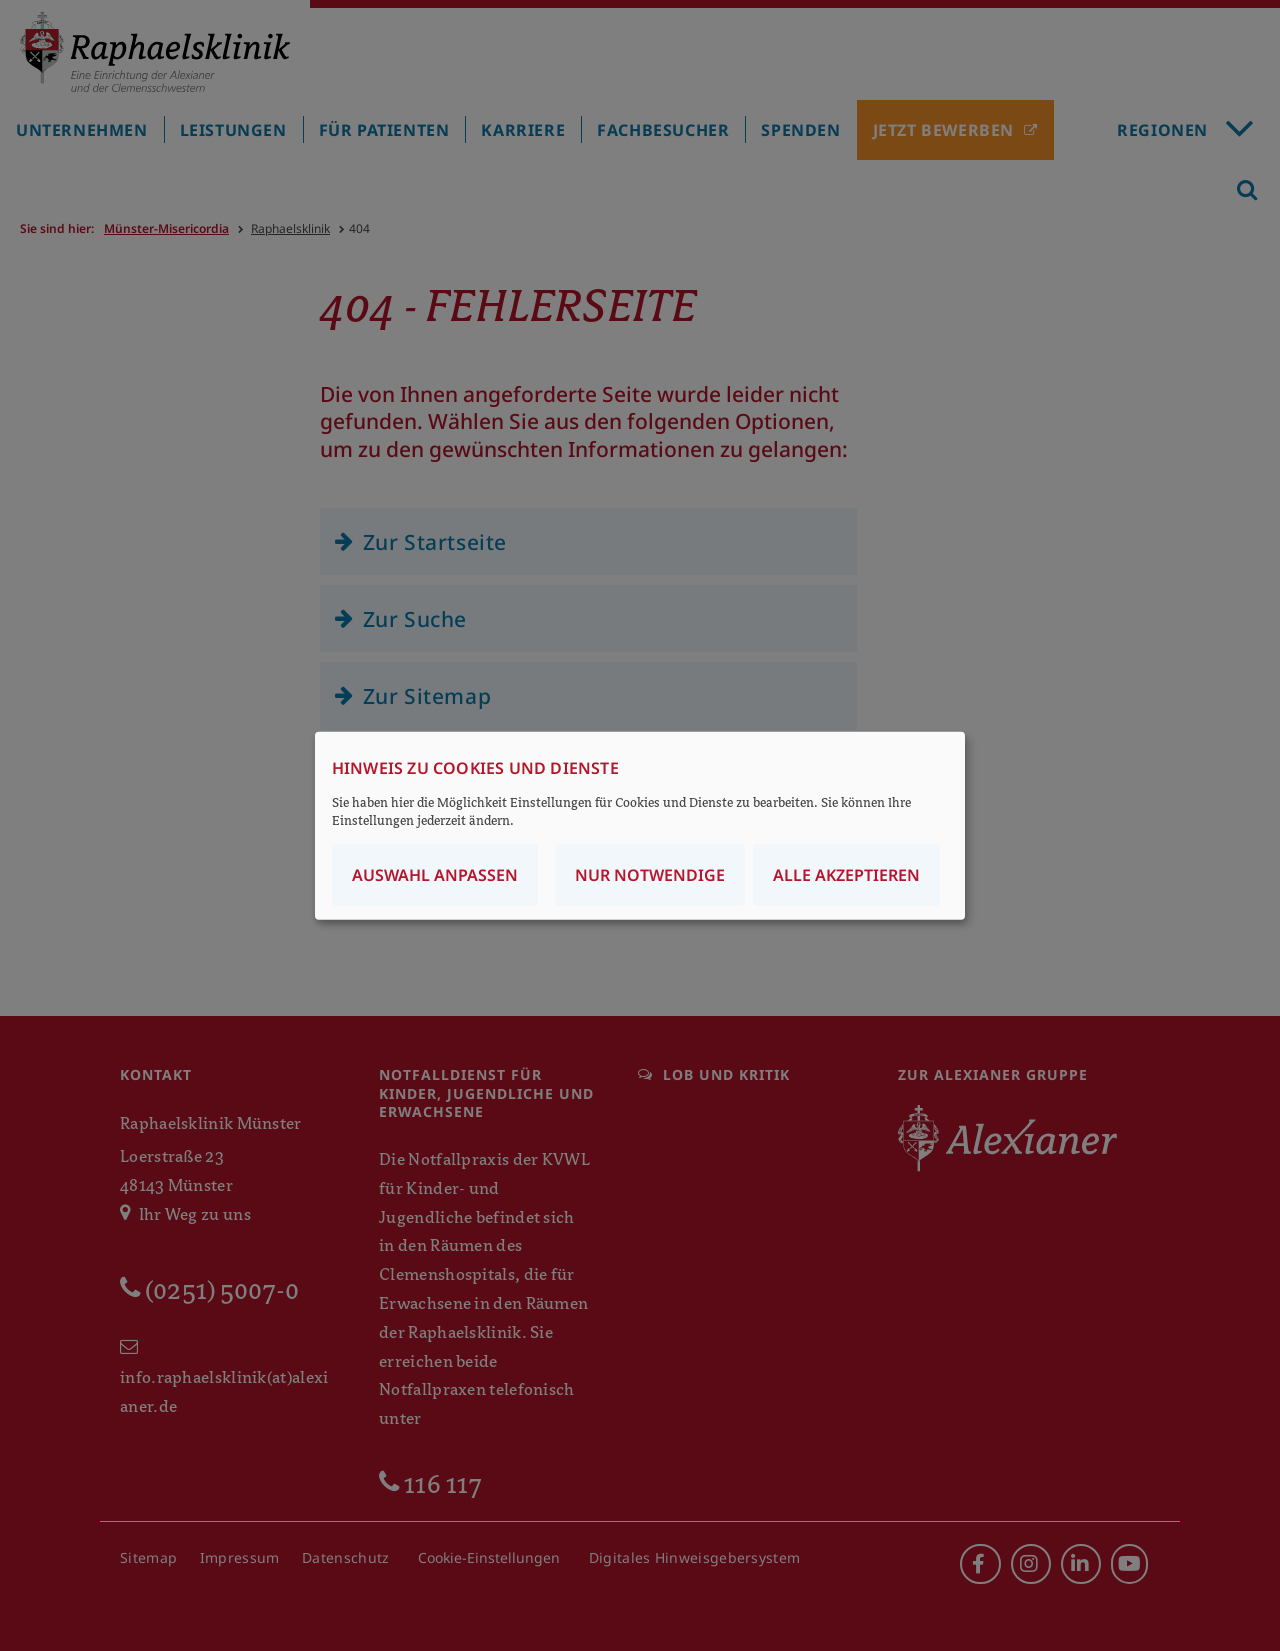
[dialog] (640, 825)
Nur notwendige (650, 875)
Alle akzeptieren (846, 875)
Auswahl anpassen (435, 875)
